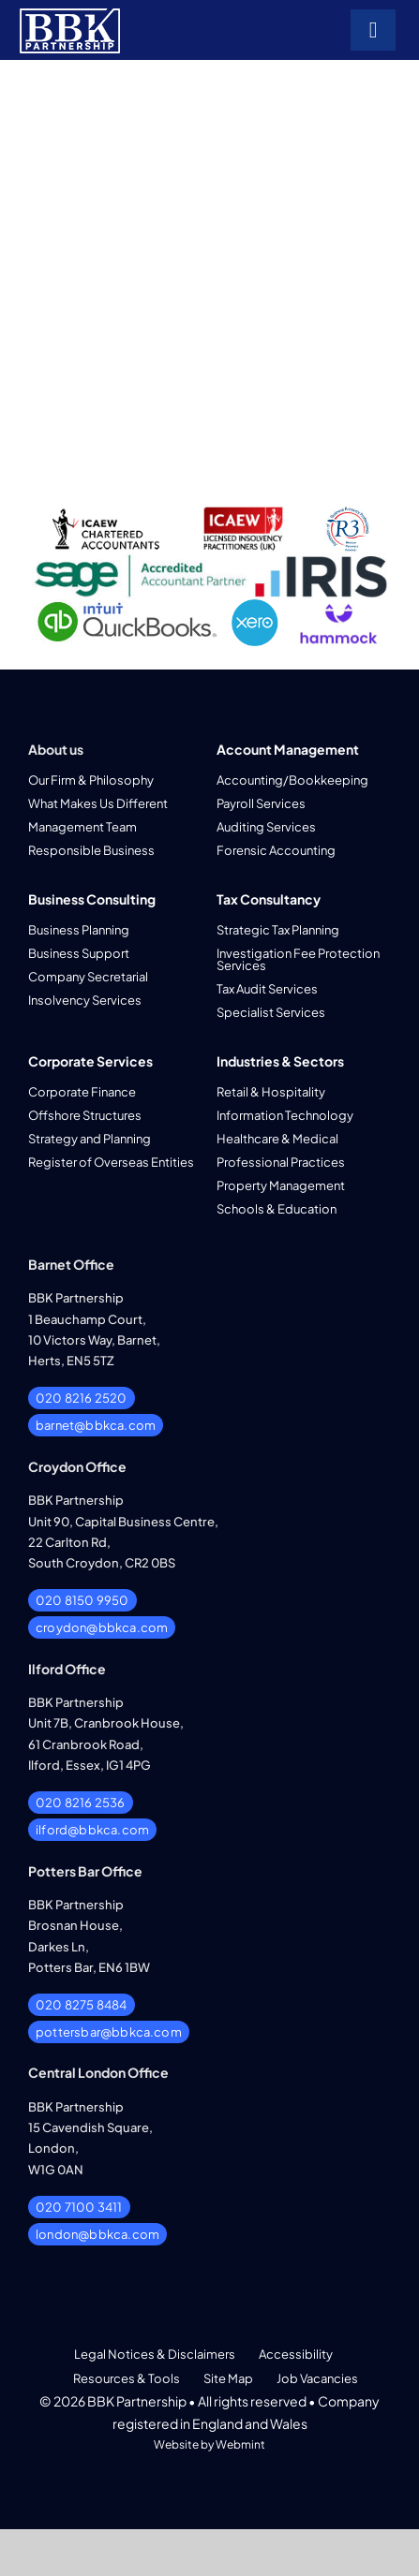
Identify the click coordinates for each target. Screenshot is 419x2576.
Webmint (240, 2444)
